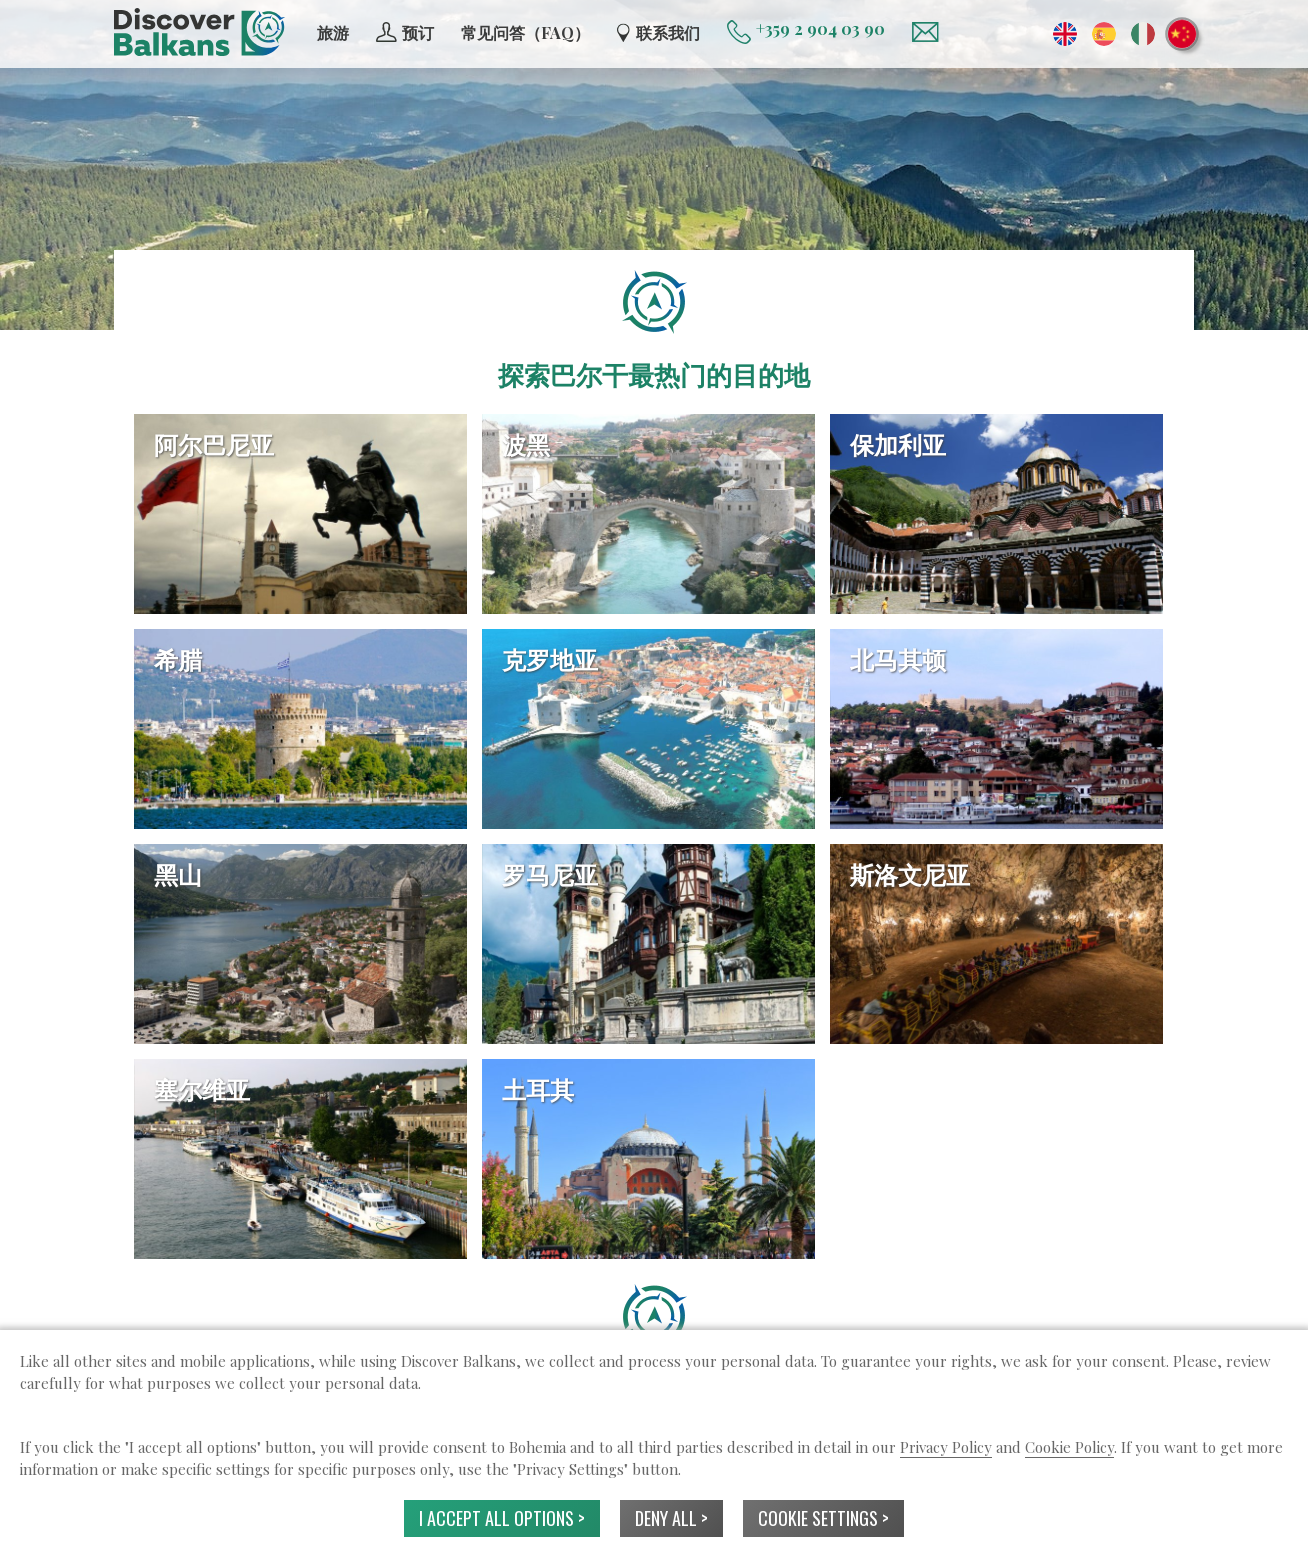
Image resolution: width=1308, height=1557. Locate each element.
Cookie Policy (1069, 1447)
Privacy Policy (946, 1447)
